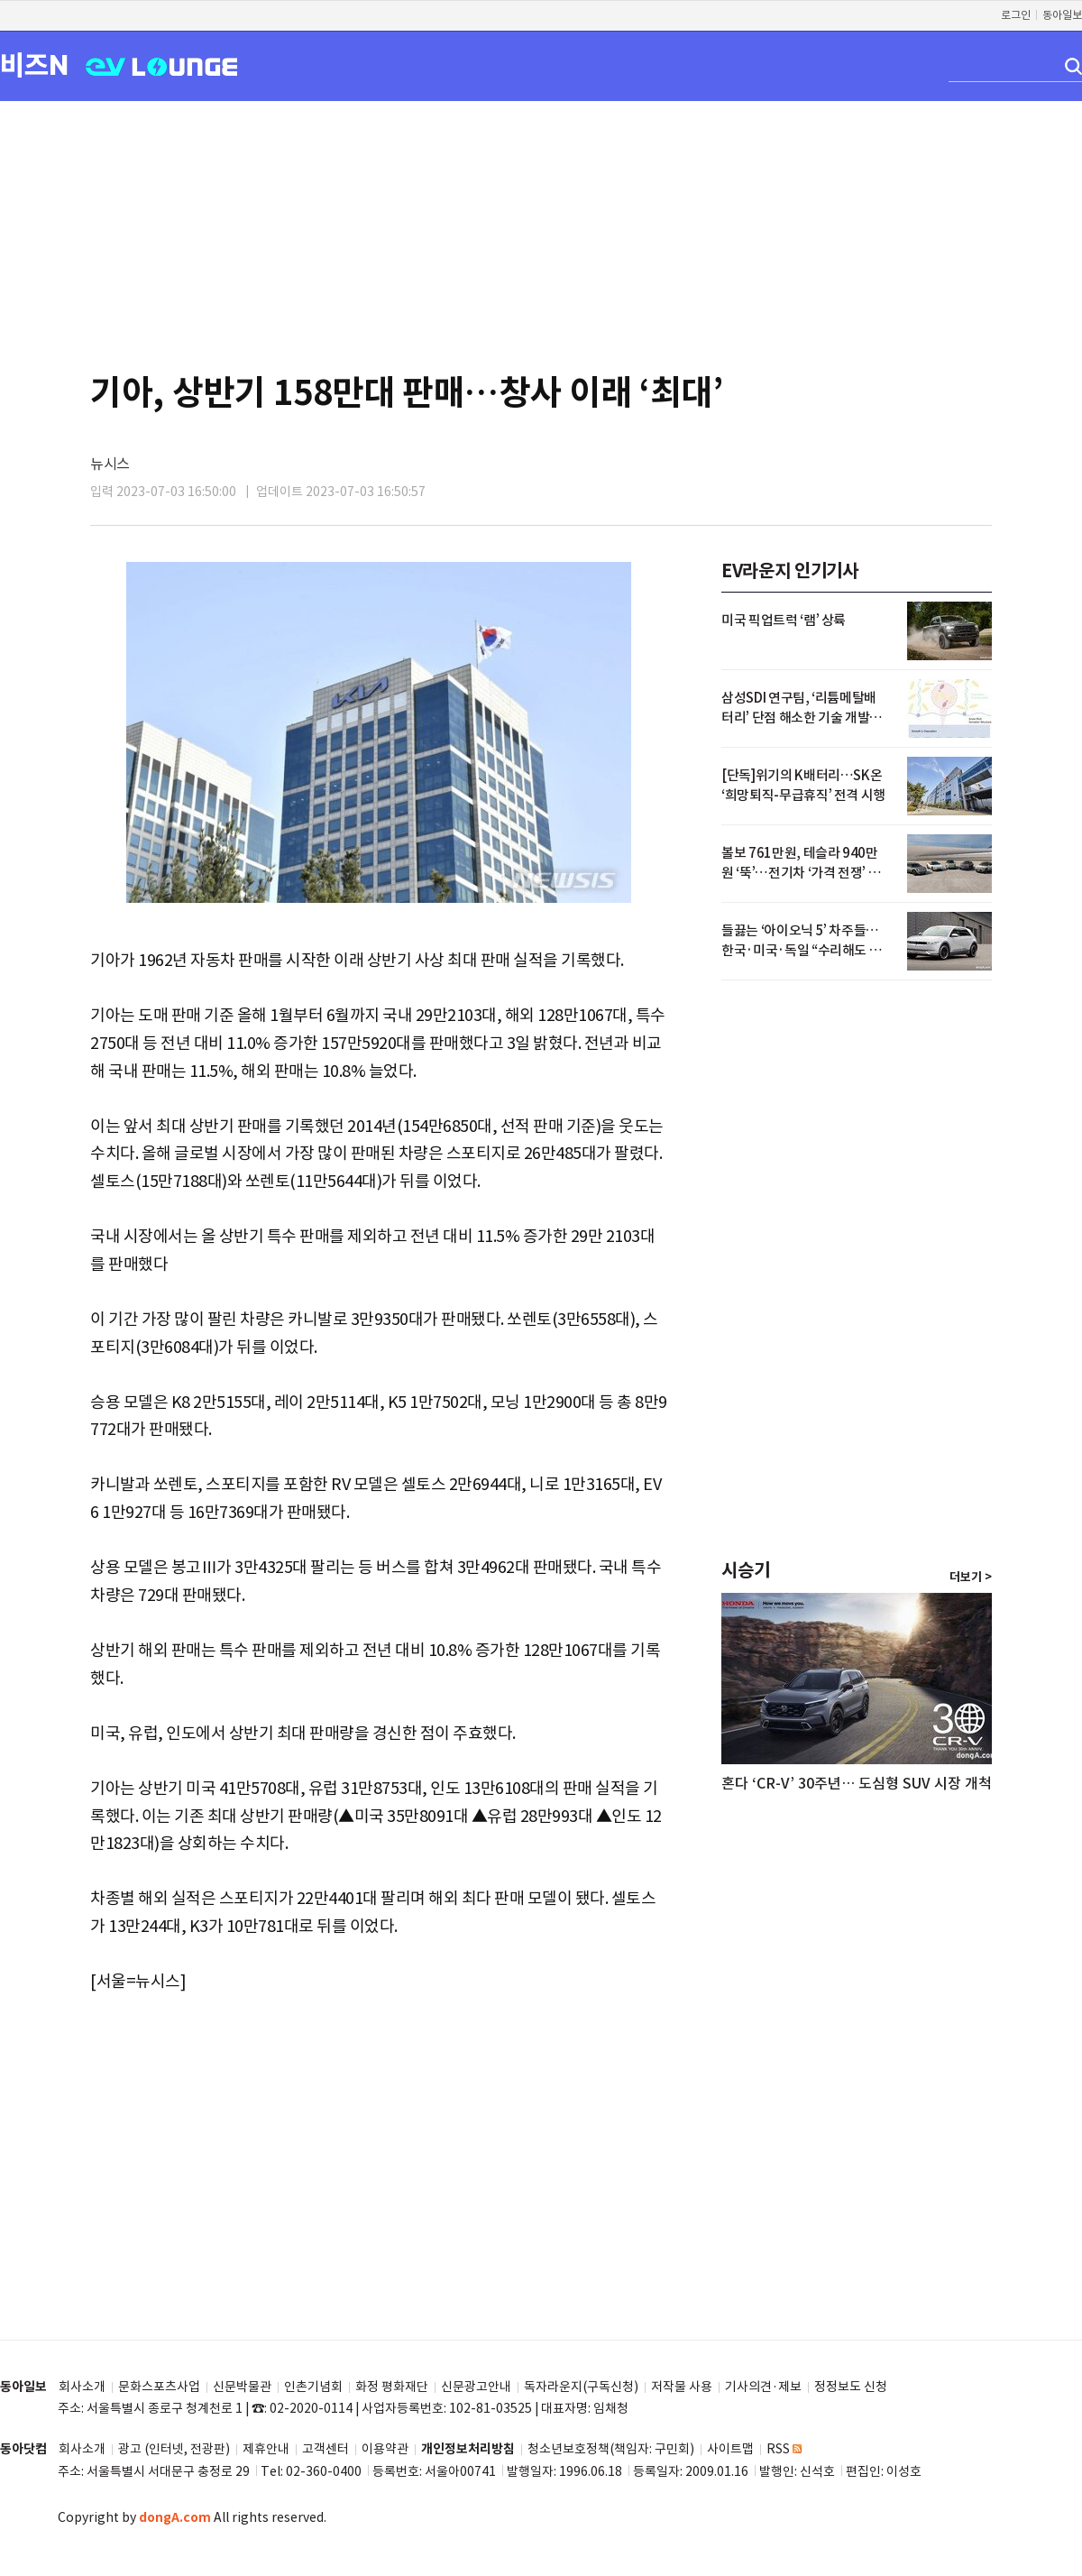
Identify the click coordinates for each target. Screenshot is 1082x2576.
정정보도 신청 (850, 2387)
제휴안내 (266, 2449)
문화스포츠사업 (159, 2387)
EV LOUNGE (162, 65)
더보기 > (970, 1577)
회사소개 (82, 2387)
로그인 (1016, 15)
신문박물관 (242, 2387)
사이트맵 (730, 2449)
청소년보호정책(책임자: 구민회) (610, 2449)
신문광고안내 (476, 2387)
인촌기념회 (313, 2387)
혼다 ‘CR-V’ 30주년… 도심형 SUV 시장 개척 (856, 1783)
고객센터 (325, 2449)
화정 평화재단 (391, 2387)
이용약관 (385, 2449)
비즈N (34, 64)
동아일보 (1062, 15)
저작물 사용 (681, 2387)
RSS (784, 2449)
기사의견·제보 (763, 2387)
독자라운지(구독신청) (581, 2387)
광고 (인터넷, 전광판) (174, 2449)
